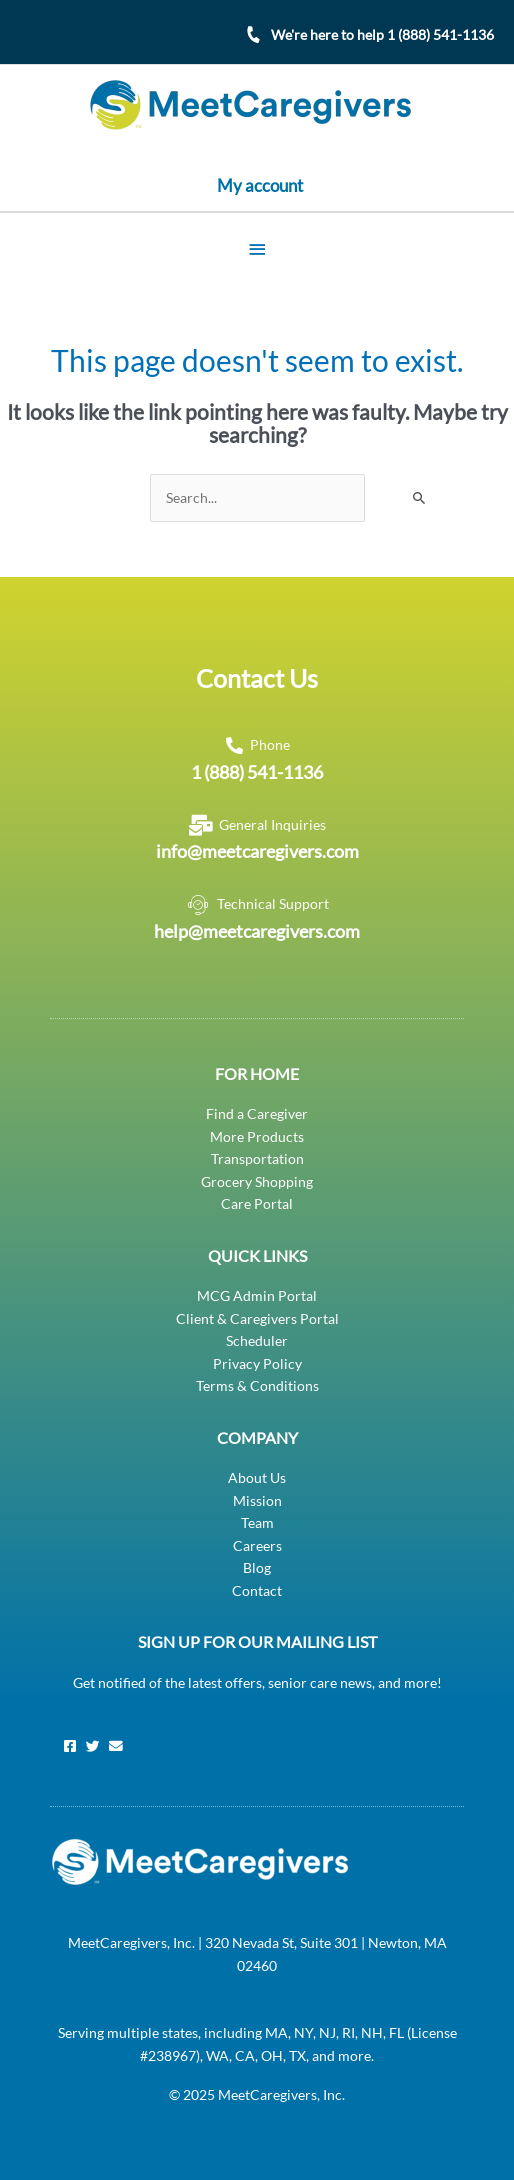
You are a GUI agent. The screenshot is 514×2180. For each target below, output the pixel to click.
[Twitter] (93, 1746)
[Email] (116, 1746)
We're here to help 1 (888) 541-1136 (382, 34)
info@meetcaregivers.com (257, 851)
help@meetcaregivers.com (257, 931)
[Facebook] (70, 1746)
